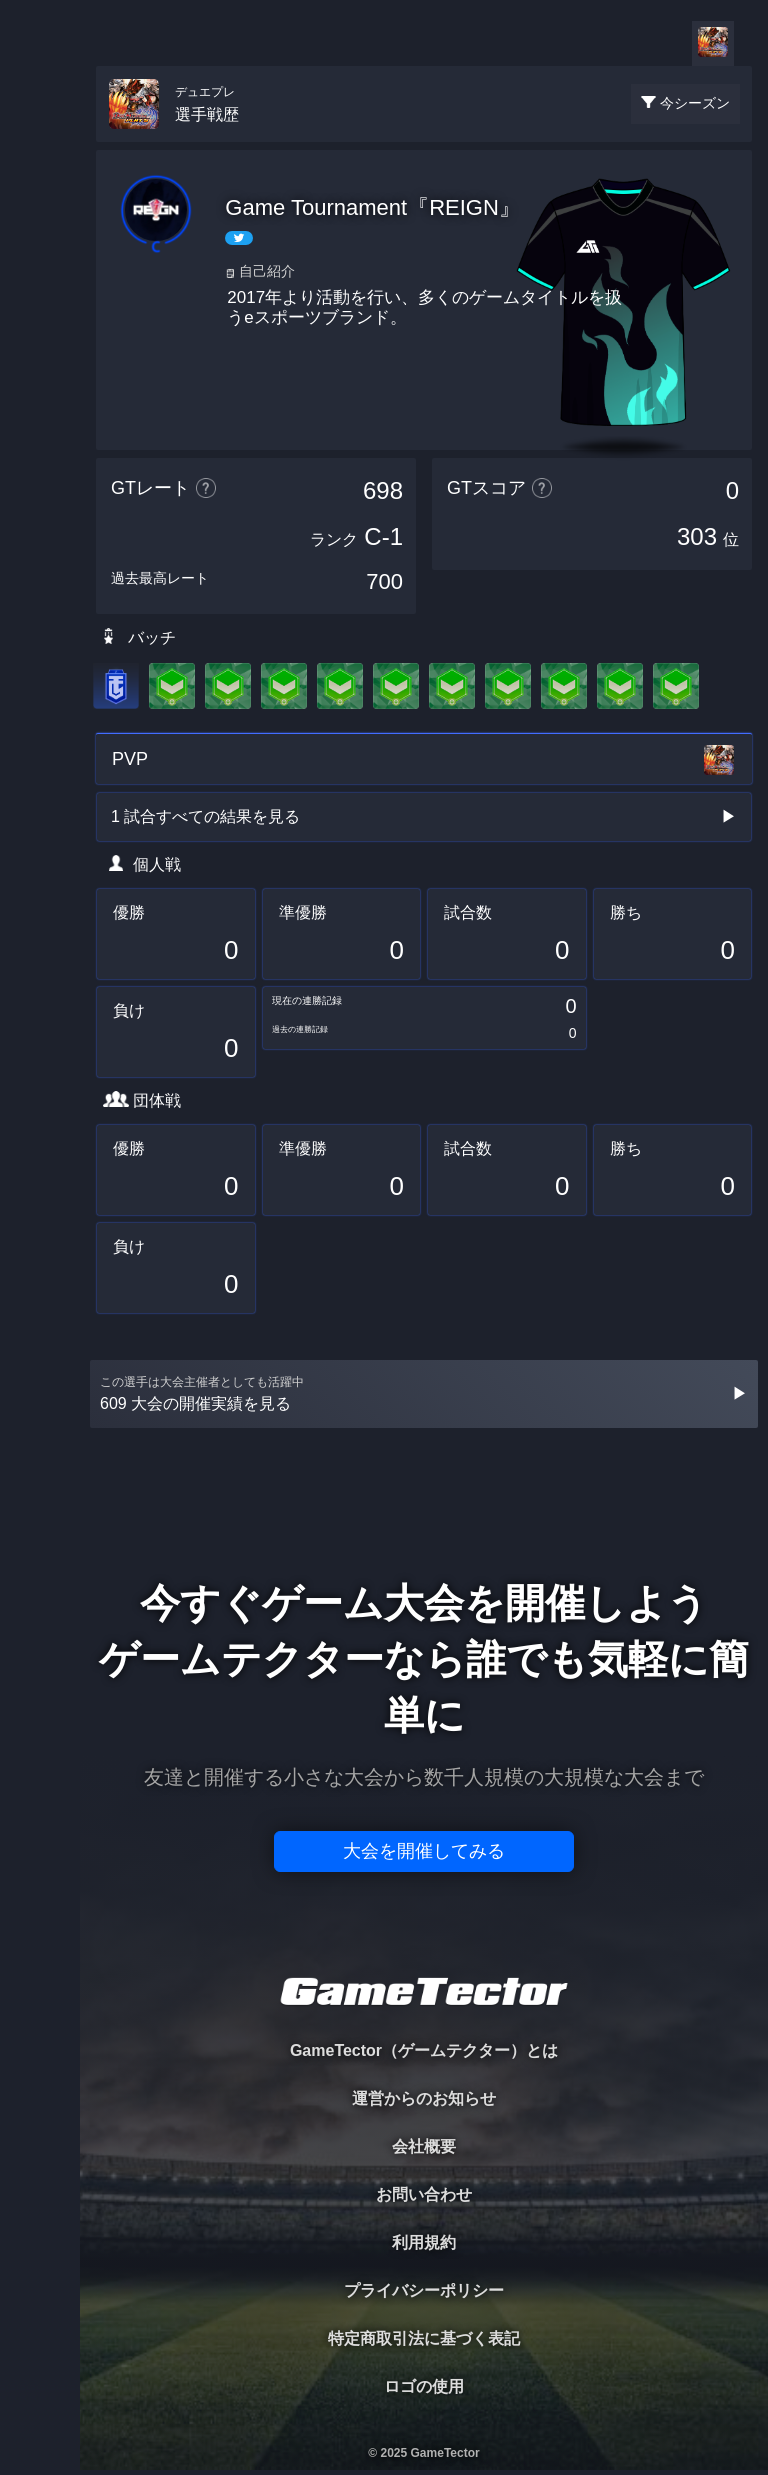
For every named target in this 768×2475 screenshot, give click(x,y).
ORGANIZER (40, 305)
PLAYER (40, 223)
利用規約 (424, 2242)
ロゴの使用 (424, 2386)
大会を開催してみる (424, 1851)
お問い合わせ (424, 2194)
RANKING (39, 387)
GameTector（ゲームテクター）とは (424, 2050)
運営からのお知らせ (424, 2098)
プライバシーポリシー (424, 2290)
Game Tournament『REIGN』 (372, 207)
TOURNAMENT (39, 141)
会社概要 (424, 2146)
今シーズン (695, 103)
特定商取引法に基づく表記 (424, 2338)
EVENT (40, 469)
